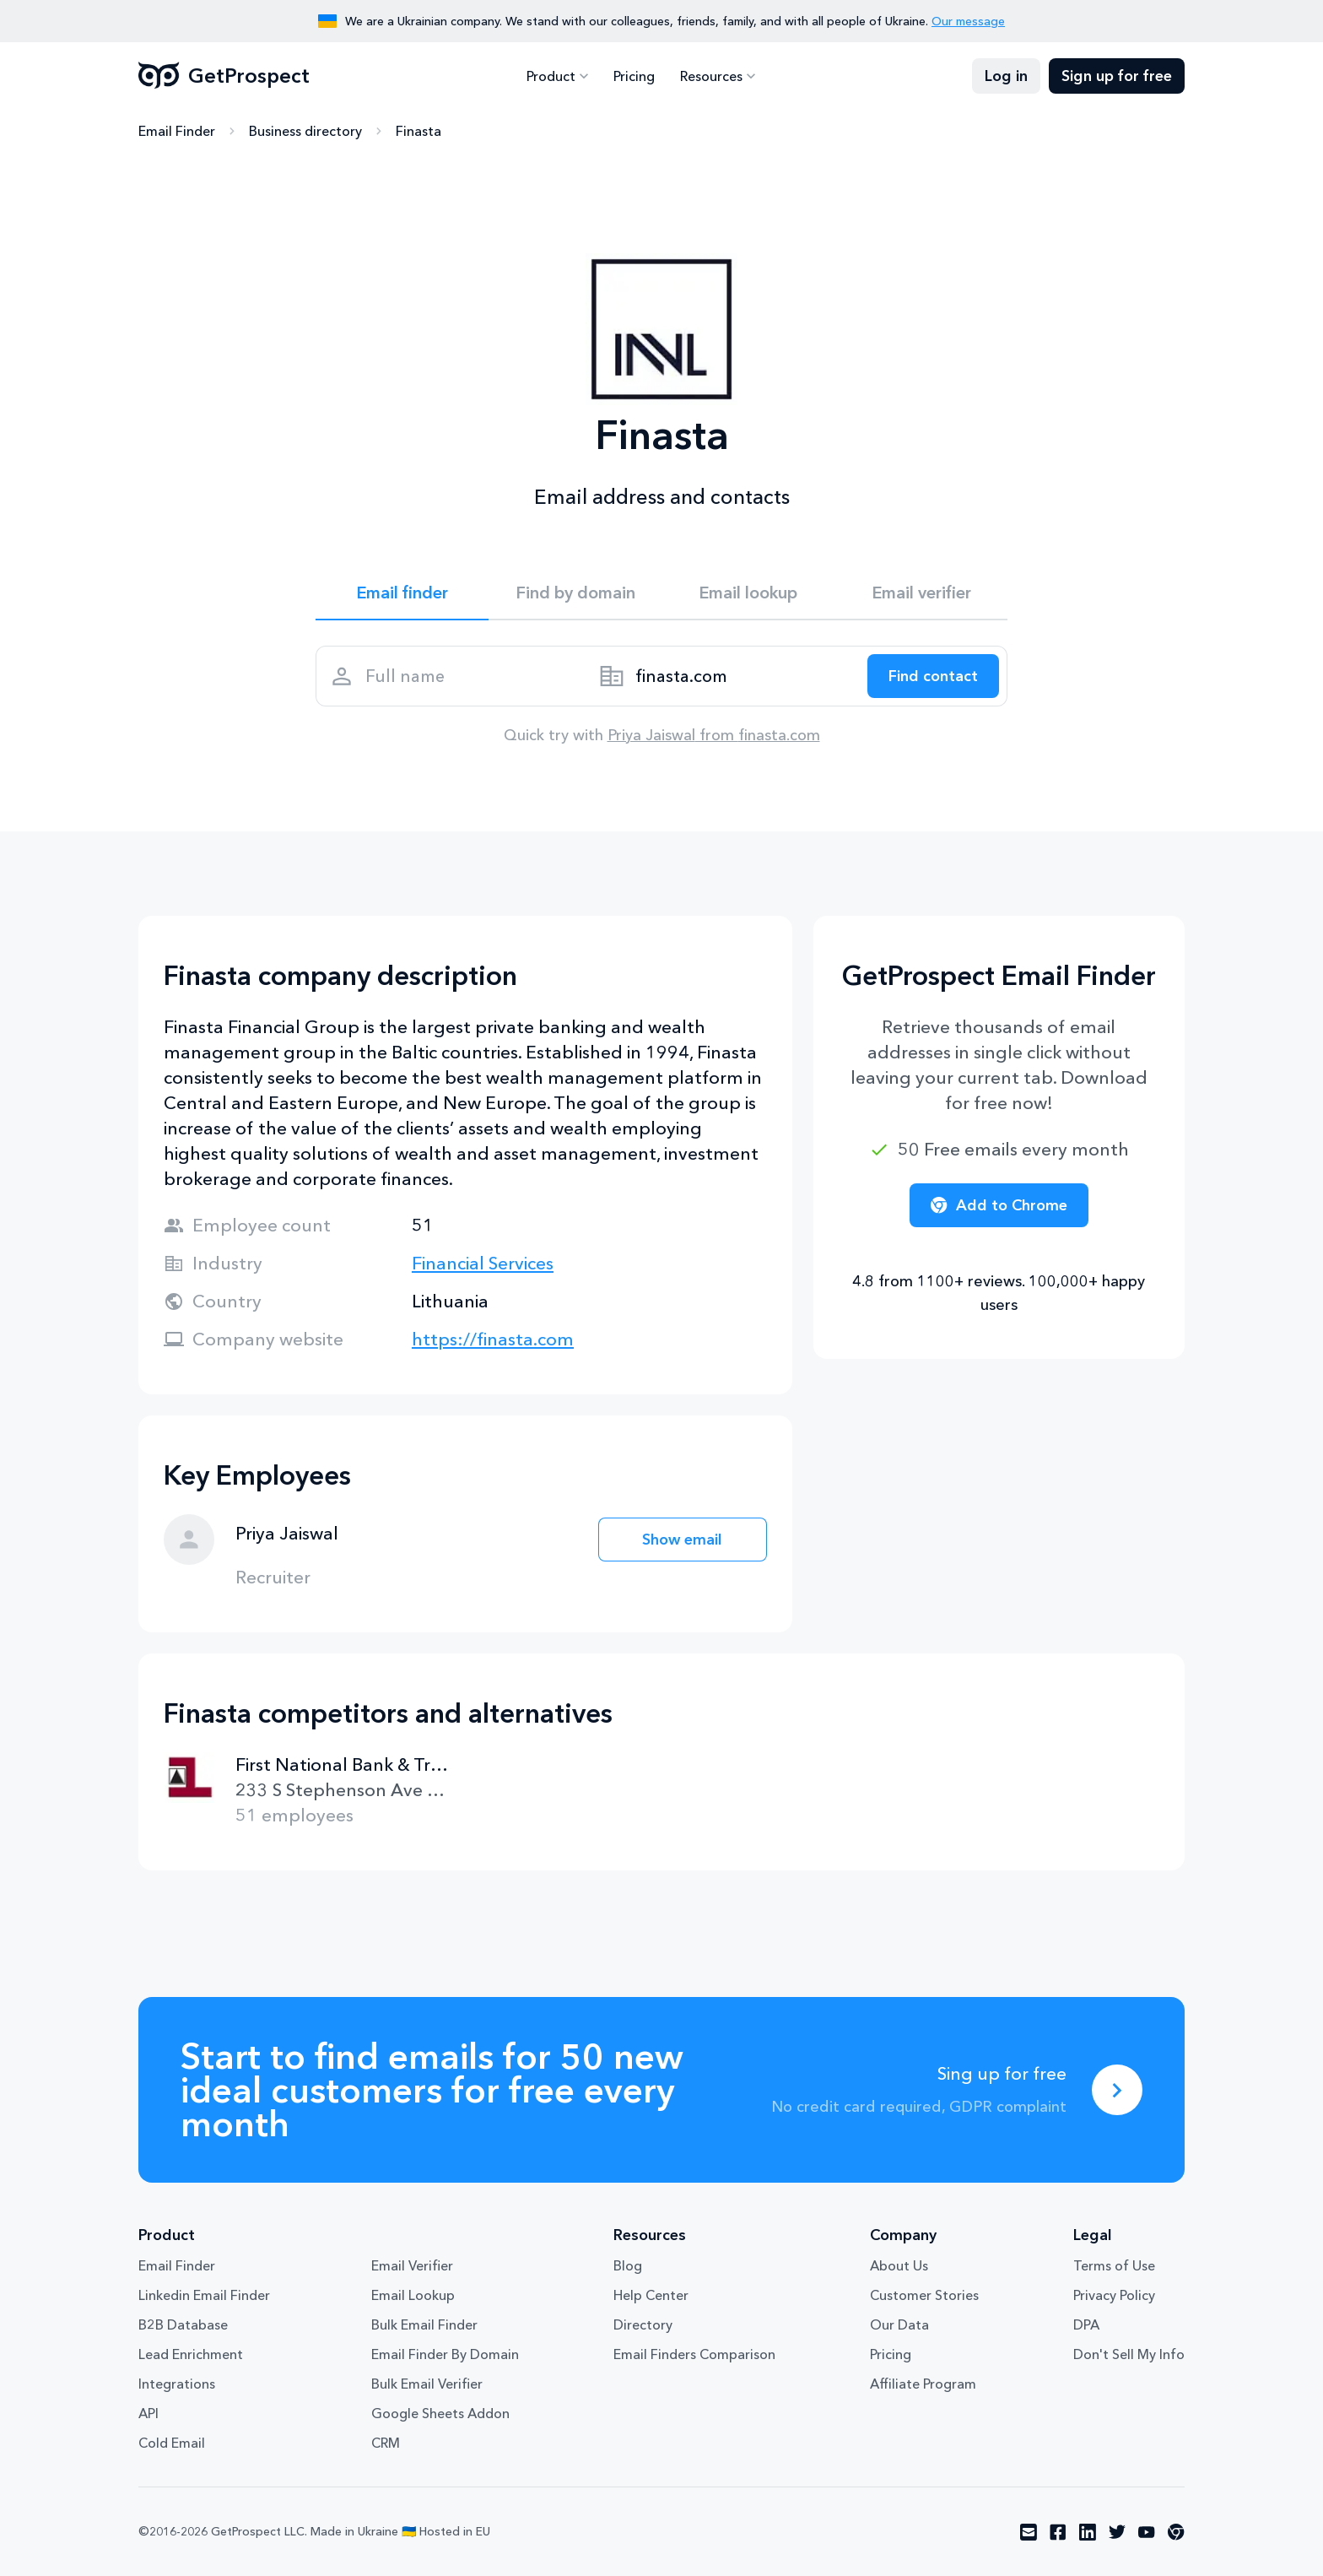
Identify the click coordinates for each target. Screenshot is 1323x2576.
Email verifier (921, 592)
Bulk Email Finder (424, 2324)
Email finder (402, 592)
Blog (627, 2265)
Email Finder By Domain (445, 2354)
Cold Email (171, 2442)
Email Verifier (412, 2265)
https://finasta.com (493, 1339)
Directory (642, 2324)
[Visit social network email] (1028, 2532)
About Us (899, 2265)
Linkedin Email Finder (204, 2294)
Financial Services (483, 1263)
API (148, 2413)
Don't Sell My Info (1129, 2354)
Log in (1006, 76)
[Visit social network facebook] (1058, 2532)
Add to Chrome (999, 1205)
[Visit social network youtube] (1146, 2532)
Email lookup (748, 592)
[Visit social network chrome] (1176, 2532)
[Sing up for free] (1117, 2090)
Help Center (650, 2294)
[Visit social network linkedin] (1087, 2532)
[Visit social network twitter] (1117, 2532)
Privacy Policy (1114, 2294)
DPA (1086, 2324)
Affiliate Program (923, 2383)
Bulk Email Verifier (427, 2383)
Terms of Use (1114, 2265)
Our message (968, 21)
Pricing (634, 76)
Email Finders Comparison (694, 2354)
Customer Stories (924, 2294)
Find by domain (575, 592)
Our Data (899, 2324)
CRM (385, 2442)
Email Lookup (413, 2294)
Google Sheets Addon (440, 2413)
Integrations (176, 2383)
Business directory (305, 130)
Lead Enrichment (190, 2354)
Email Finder (176, 130)
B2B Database (183, 2324)
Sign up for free (1116, 76)
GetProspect (224, 76)
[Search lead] (933, 676)
